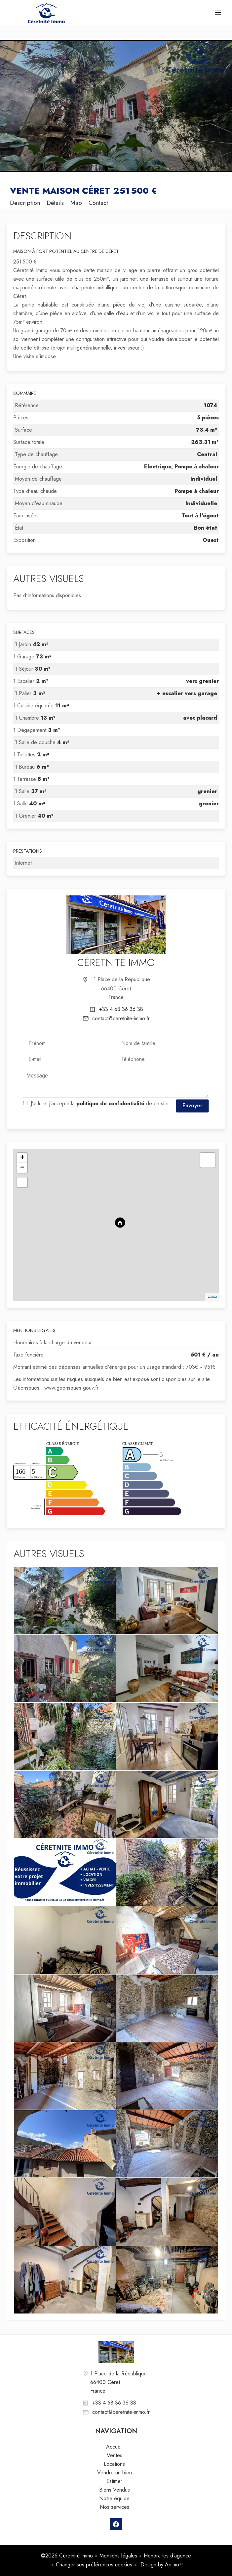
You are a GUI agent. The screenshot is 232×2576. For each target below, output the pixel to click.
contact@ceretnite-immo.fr (121, 1018)
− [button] (22, 1168)
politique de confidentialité (110, 1103)
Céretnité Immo (116, 962)
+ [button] (22, 1158)
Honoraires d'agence (167, 2555)
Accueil (46, 13)
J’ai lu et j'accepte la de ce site (100, 1103)
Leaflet (212, 1297)
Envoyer (192, 1105)
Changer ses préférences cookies (94, 2564)
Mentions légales (118, 2555)
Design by (161, 2564)
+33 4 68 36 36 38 (121, 1009)
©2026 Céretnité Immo (67, 2555)
